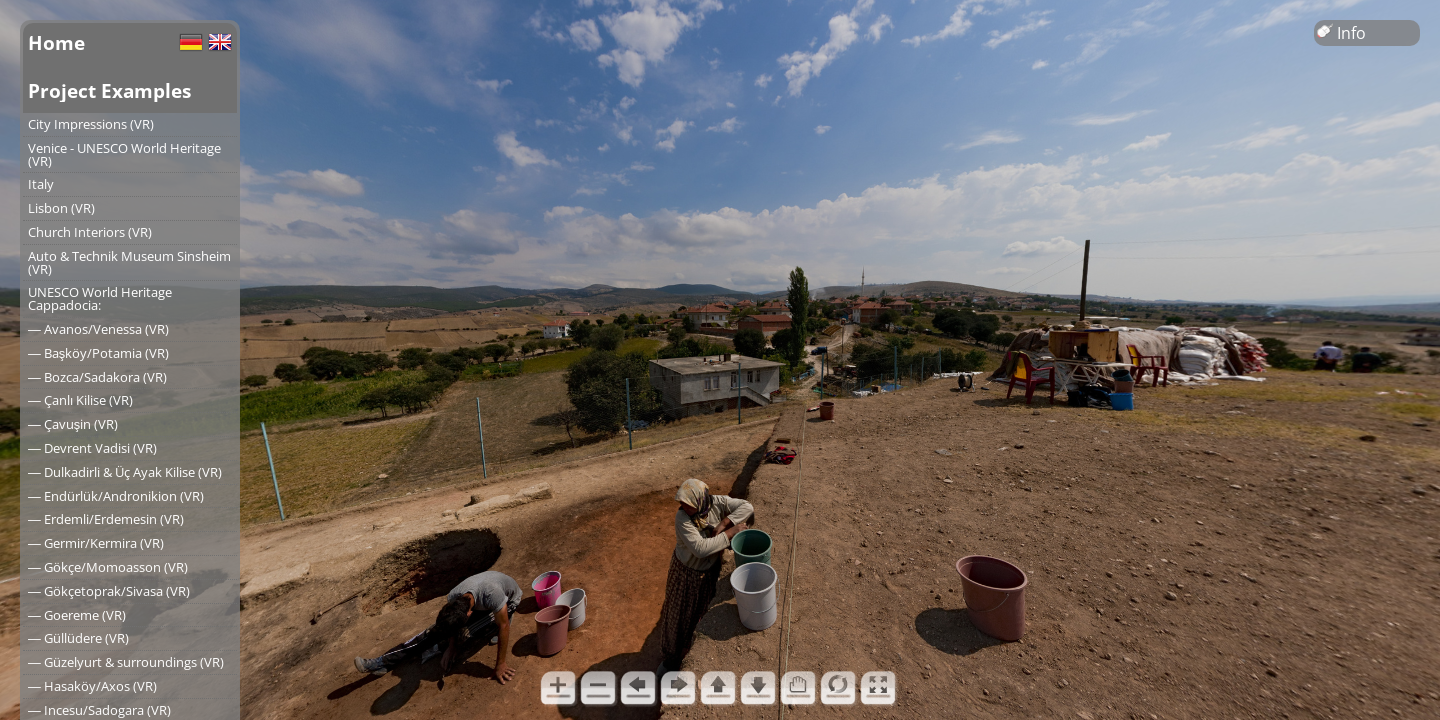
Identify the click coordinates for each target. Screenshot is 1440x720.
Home (56, 42)
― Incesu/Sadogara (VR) (99, 710)
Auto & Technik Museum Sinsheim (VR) (129, 262)
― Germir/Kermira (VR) (96, 543)
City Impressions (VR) (91, 124)
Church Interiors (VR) (90, 232)
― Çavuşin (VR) (73, 424)
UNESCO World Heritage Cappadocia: (100, 298)
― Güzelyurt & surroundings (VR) (126, 662)
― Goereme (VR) (77, 615)
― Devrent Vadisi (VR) (92, 448)
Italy (41, 184)
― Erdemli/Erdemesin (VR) (106, 519)
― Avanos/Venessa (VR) (98, 329)
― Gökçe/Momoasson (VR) (108, 567)
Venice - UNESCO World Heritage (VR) (124, 154)
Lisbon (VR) (61, 208)
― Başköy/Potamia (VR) (98, 353)
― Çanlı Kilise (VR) (80, 400)
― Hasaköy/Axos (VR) (92, 686)
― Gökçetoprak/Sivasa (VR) (109, 591)
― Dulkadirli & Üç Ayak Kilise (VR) (125, 472)
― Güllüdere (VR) (78, 638)
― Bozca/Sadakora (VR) (97, 377)
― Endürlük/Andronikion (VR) (116, 496)
